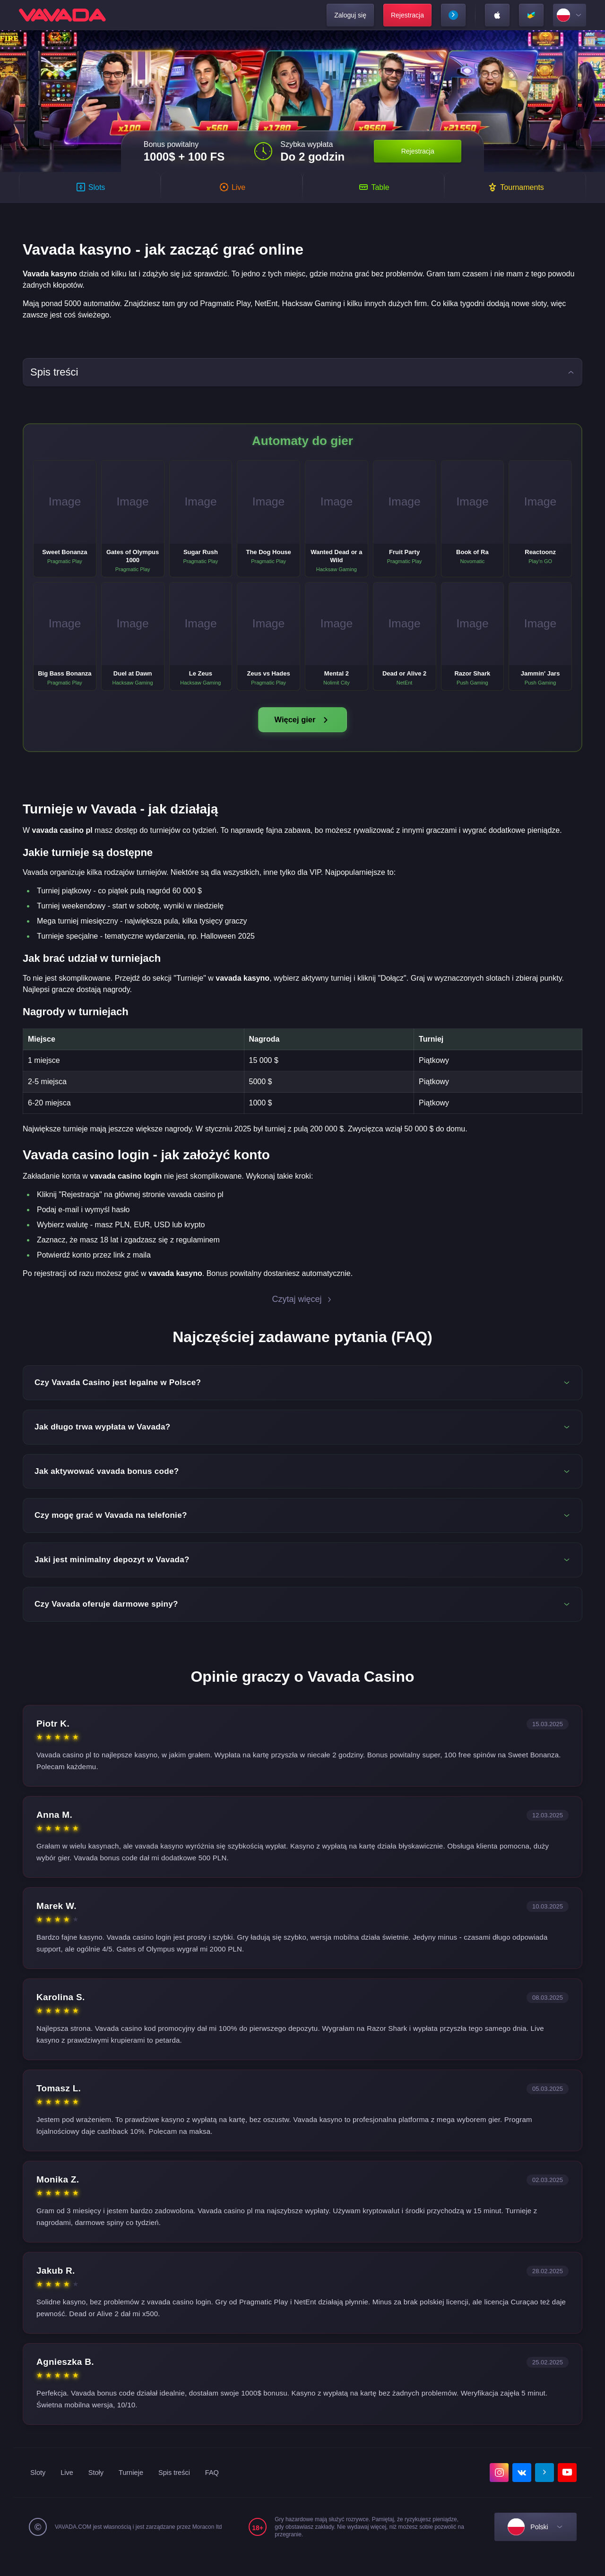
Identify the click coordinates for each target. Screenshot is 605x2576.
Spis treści (182, 2492)
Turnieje (136, 2492)
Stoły (99, 2492)
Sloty (38, 2492)
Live (69, 2492)
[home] (62, 15)
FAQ (223, 2492)
